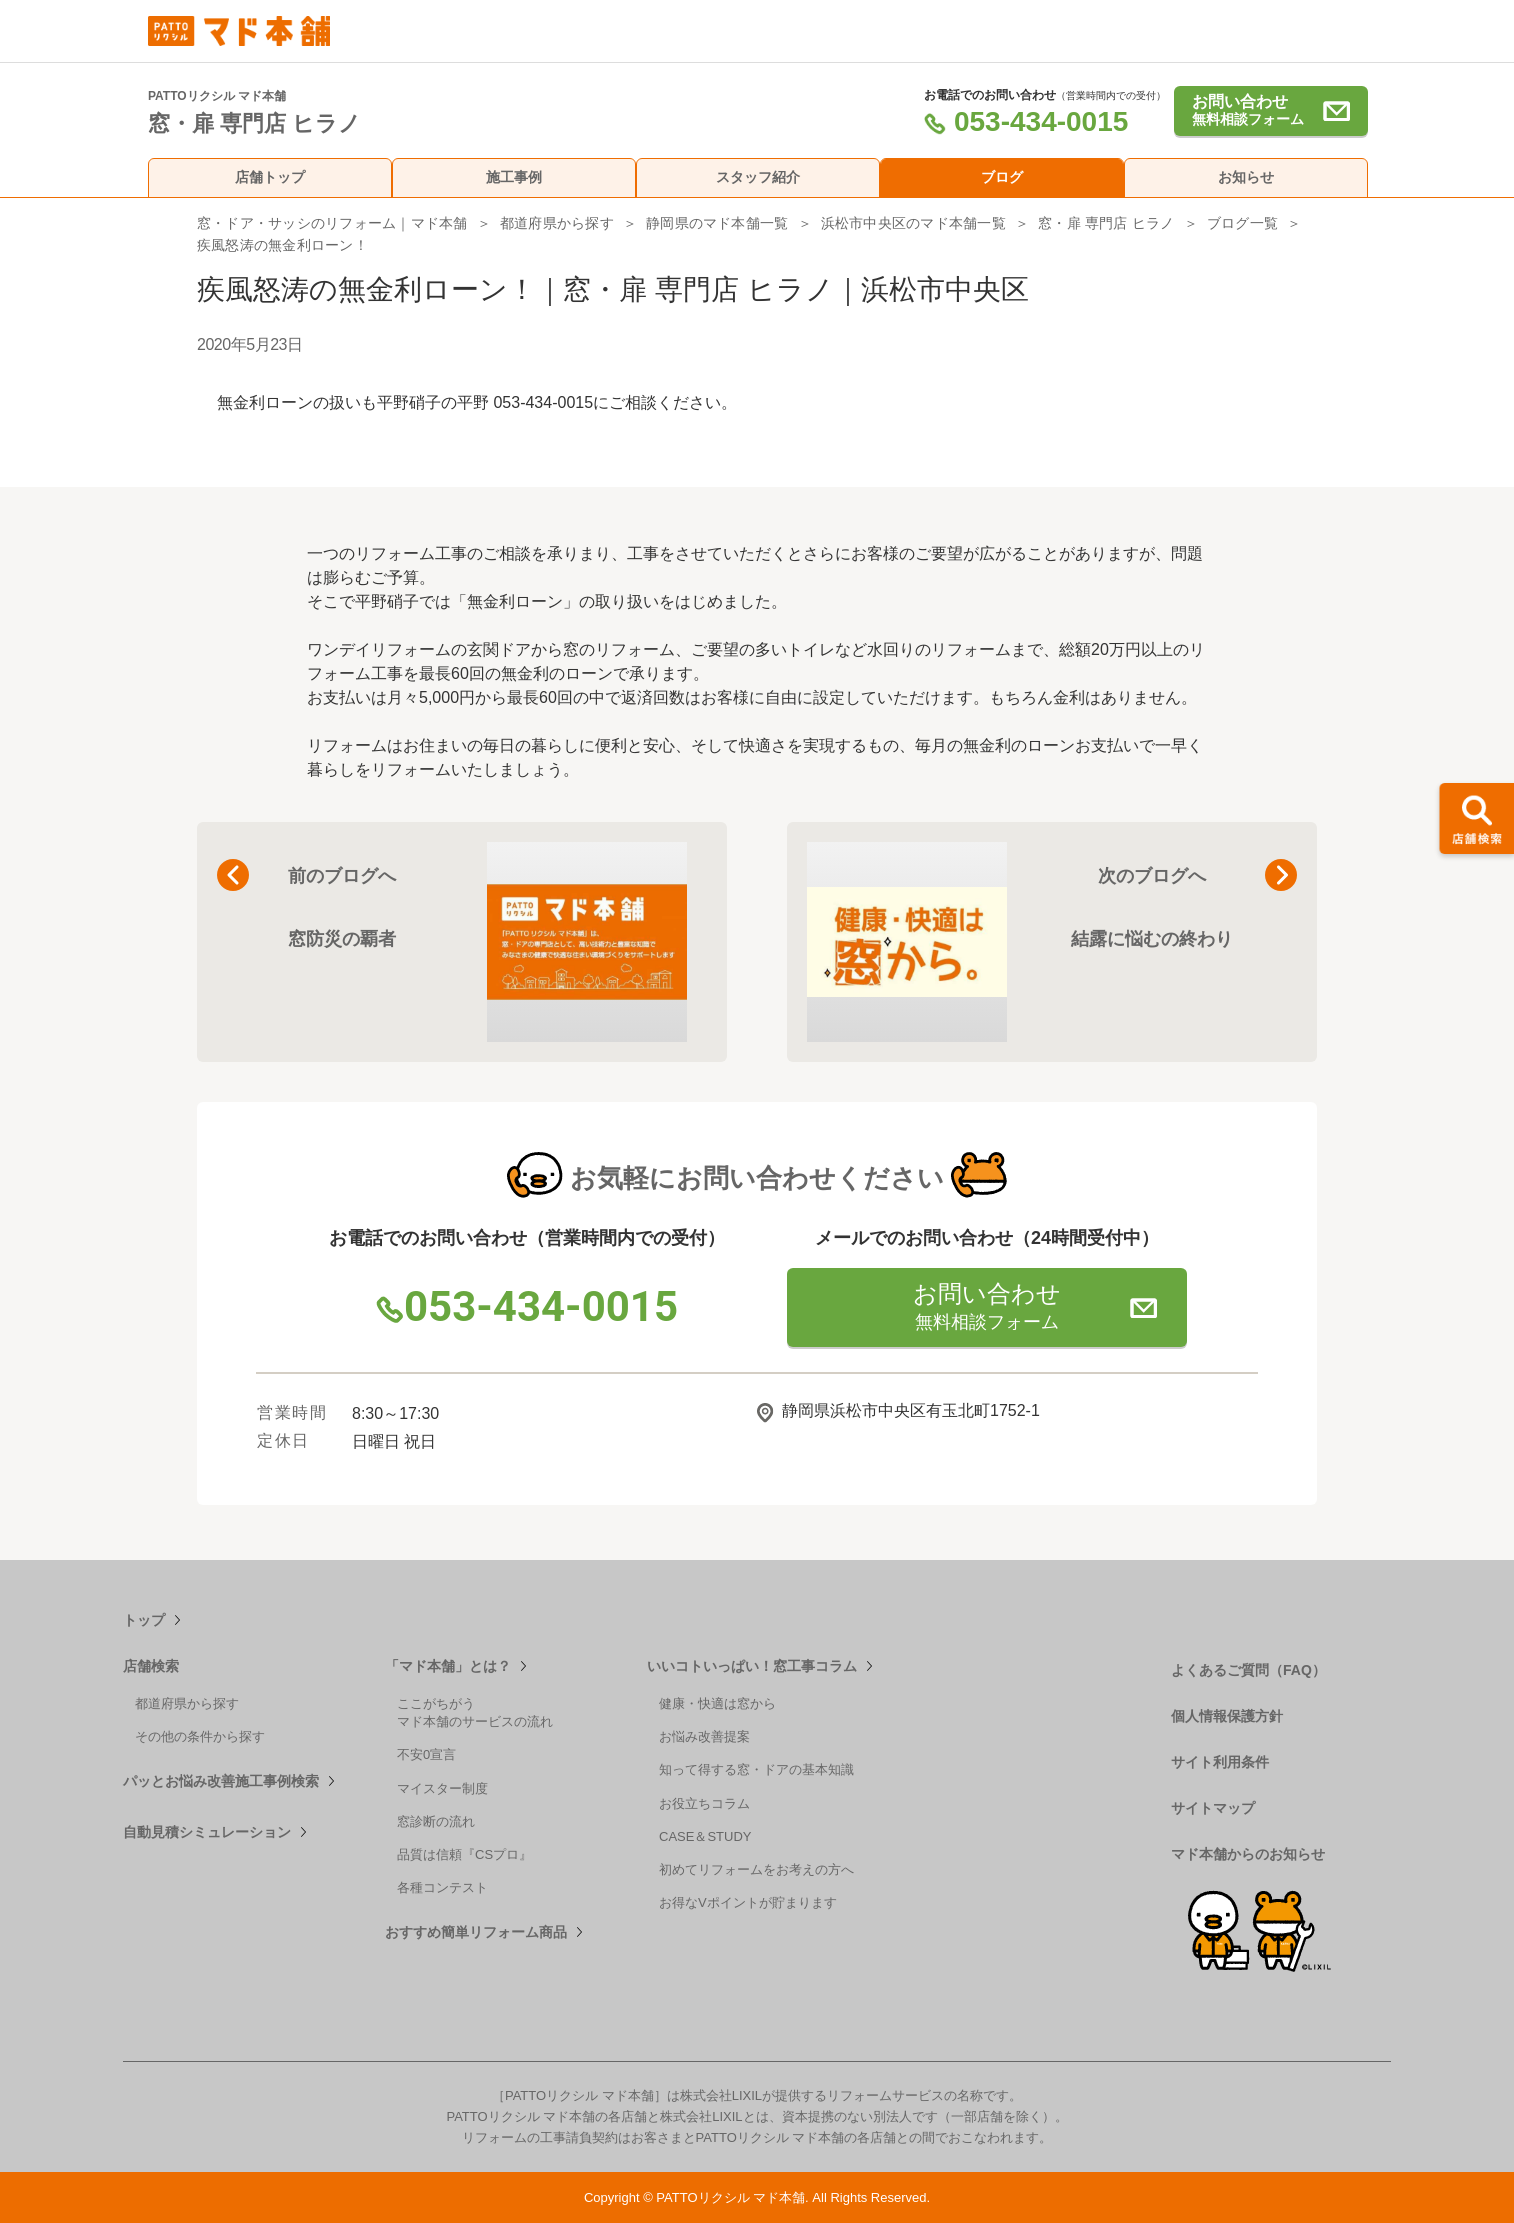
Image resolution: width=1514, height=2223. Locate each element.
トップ (144, 1620)
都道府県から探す (557, 223)
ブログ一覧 (1242, 223)
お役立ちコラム (704, 1803)
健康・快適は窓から (717, 1703)
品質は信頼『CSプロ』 (464, 1854)
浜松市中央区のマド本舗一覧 (913, 223)
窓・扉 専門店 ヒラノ (1106, 223)
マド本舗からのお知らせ (1248, 1854)
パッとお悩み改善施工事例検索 (221, 1781)
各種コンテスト (442, 1887)
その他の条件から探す (200, 1736)
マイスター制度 (442, 1788)
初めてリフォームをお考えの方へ (756, 1869)
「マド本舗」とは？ (448, 1666)
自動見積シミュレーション (207, 1832)
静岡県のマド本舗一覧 (717, 223)
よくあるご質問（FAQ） (1248, 1670)
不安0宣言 (426, 1754)
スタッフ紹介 (758, 177)
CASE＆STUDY (705, 1836)
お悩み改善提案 (704, 1736)
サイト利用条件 (1220, 1762)
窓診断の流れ (436, 1821)
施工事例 (514, 177)
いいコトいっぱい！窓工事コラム (752, 1666)
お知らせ (1246, 177)
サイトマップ (1213, 1808)
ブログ (1002, 177)
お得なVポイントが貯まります (748, 1902)
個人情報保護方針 (1227, 1716)
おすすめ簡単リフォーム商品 (476, 1932)
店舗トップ (270, 177)
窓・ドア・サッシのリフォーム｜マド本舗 (332, 223)
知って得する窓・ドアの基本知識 (756, 1769)
